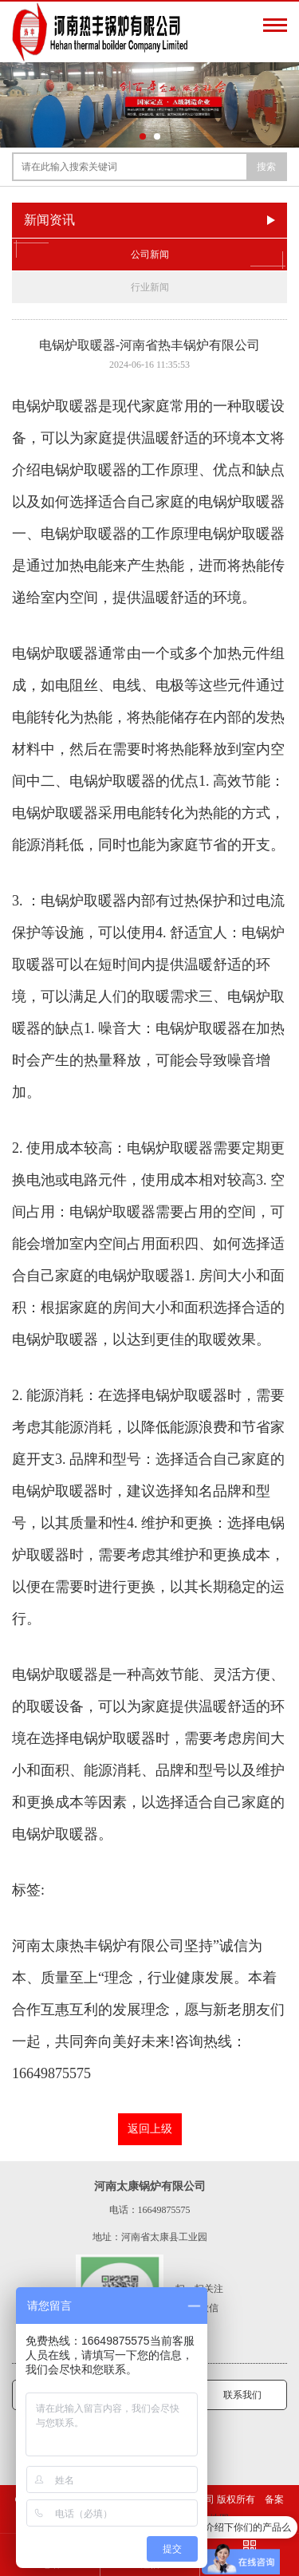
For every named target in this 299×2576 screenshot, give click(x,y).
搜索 (266, 166)
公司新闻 (149, 254)
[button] (143, 136)
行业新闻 (150, 287)
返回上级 (150, 2129)
